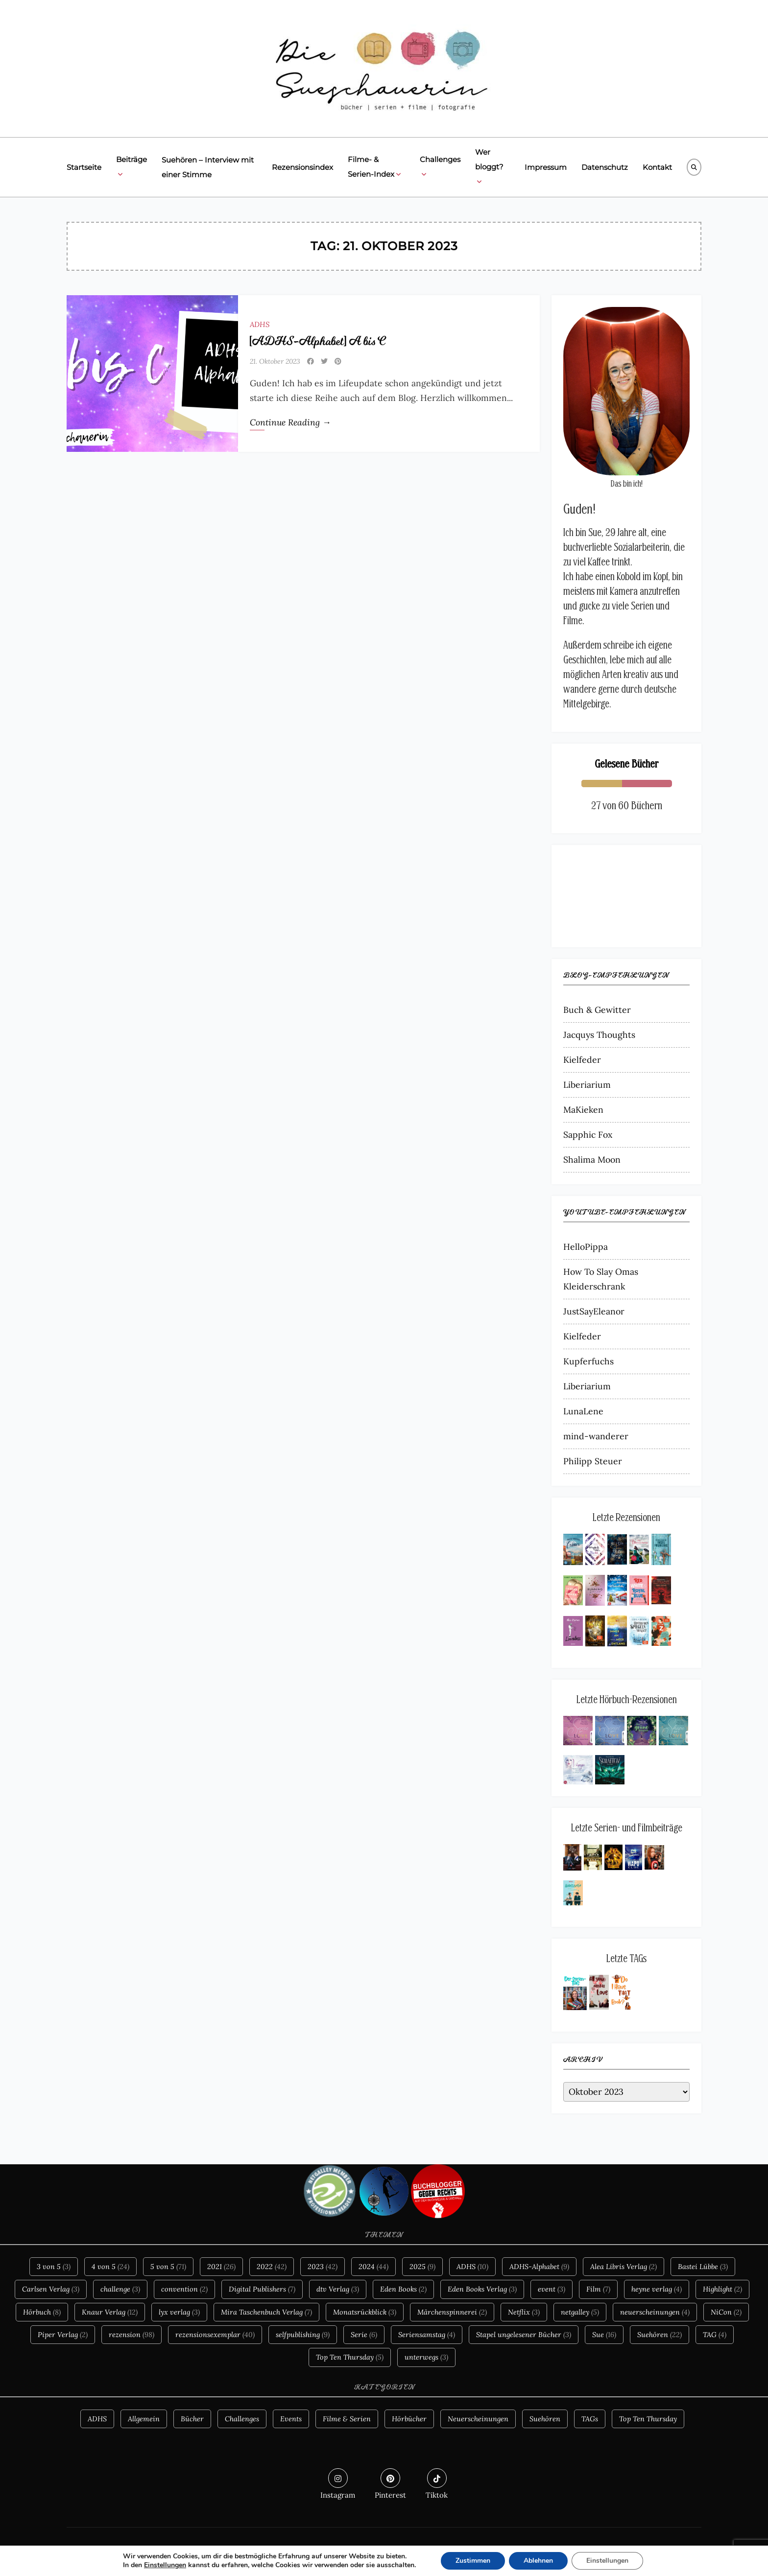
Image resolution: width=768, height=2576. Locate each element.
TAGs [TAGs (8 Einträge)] (589, 2418)
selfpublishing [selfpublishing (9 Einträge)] (303, 2334)
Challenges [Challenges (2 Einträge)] (242, 2418)
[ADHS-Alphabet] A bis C (317, 341)
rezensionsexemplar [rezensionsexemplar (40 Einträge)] (215, 2334)
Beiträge (131, 168)
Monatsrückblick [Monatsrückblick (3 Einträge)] (364, 2312)
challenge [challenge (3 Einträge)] (120, 2289)
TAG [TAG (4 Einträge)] (714, 2334)
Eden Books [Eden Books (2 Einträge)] (403, 2289)
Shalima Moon (592, 1159)
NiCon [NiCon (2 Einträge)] (726, 2312)
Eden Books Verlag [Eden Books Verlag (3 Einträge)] (482, 2289)
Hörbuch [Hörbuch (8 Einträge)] (42, 2312)
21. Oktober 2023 (275, 361)
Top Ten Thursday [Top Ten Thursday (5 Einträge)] (350, 2357)
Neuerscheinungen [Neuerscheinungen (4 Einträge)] (478, 2418)
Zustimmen (473, 2560)
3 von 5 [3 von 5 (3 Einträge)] (54, 2266)
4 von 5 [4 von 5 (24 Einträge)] (110, 2266)
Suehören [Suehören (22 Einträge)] (659, 2334)
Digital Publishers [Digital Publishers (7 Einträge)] (262, 2289)
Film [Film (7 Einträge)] (598, 2289)
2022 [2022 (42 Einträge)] (272, 2266)
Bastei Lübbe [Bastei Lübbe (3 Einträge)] (703, 2266)
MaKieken (583, 1109)
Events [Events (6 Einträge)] (291, 2418)
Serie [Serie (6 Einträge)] (364, 2334)
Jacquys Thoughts (599, 1034)
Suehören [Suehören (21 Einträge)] (544, 2418)
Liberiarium (587, 1084)
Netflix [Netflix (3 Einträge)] (524, 2312)
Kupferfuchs (588, 1361)
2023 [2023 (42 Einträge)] (322, 2266)
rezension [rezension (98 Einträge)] (131, 2334)
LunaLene (583, 1411)
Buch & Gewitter (597, 1009)
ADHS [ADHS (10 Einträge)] (472, 2266)
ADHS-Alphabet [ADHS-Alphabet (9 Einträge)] (539, 2266)
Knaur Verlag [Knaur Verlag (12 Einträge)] (110, 2312)
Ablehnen (538, 2560)
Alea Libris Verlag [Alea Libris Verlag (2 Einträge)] (623, 2266)
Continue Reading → (290, 422)
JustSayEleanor (593, 1311)
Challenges (440, 168)
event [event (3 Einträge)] (551, 2289)
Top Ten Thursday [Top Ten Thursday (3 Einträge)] (648, 2418)
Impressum (546, 167)
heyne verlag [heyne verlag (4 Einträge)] (656, 2289)
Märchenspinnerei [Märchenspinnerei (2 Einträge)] (452, 2312)
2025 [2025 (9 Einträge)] (422, 2266)
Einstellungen (165, 2565)
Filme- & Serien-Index (374, 168)
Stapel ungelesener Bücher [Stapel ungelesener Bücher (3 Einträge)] (523, 2334)
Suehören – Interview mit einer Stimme (208, 167)
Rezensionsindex (302, 167)
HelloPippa (585, 1246)
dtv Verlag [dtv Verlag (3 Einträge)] (337, 2289)
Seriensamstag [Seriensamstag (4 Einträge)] (426, 2334)
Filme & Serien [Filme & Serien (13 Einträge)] (347, 2418)
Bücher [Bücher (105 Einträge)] (192, 2418)
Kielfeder (582, 1059)
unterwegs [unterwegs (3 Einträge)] (426, 2357)
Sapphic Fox (587, 1134)
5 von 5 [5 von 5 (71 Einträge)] (168, 2266)
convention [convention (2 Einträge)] (184, 2289)
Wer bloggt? (489, 168)
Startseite (84, 167)
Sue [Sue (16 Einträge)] (604, 2334)
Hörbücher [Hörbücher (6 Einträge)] (409, 2418)
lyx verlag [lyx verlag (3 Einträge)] (179, 2312)
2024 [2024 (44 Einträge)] (373, 2266)
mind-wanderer (595, 1436)
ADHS (259, 324)
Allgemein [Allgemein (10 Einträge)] (144, 2418)
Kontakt (657, 167)
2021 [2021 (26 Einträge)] (221, 2266)
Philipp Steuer (592, 1461)
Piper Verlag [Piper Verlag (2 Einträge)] (63, 2334)
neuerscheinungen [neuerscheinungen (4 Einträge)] (655, 2312)
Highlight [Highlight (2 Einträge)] (722, 2289)
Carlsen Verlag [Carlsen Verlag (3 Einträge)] (50, 2289)
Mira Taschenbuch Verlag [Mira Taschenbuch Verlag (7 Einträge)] (266, 2312)
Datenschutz (604, 167)
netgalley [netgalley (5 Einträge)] (580, 2312)
